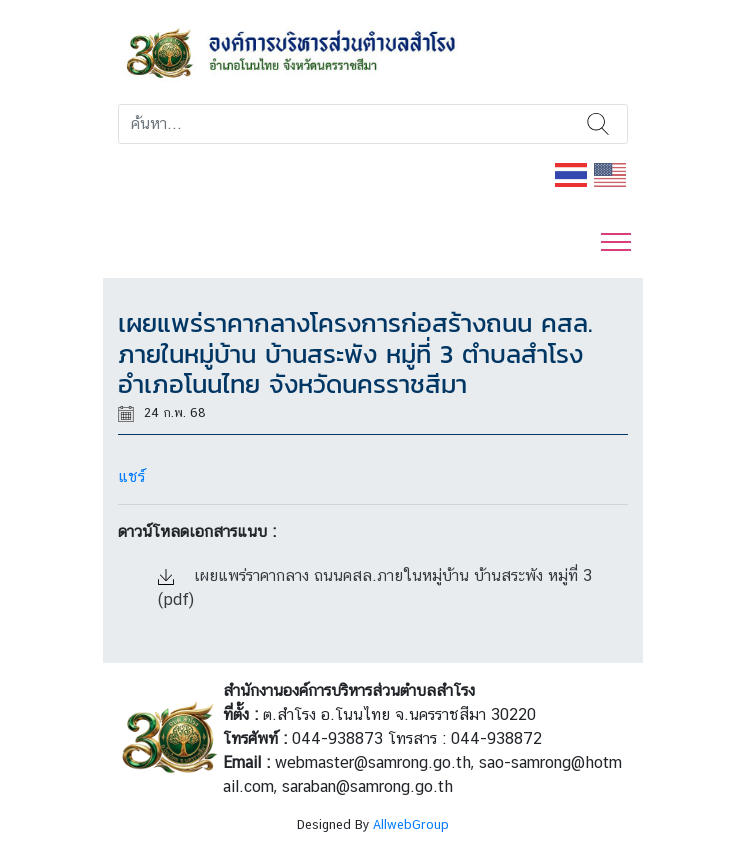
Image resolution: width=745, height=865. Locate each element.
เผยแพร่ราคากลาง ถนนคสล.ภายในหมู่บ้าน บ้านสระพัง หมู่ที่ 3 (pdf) (375, 587)
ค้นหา (599, 124)
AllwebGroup (411, 824)
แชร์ (131, 476)
